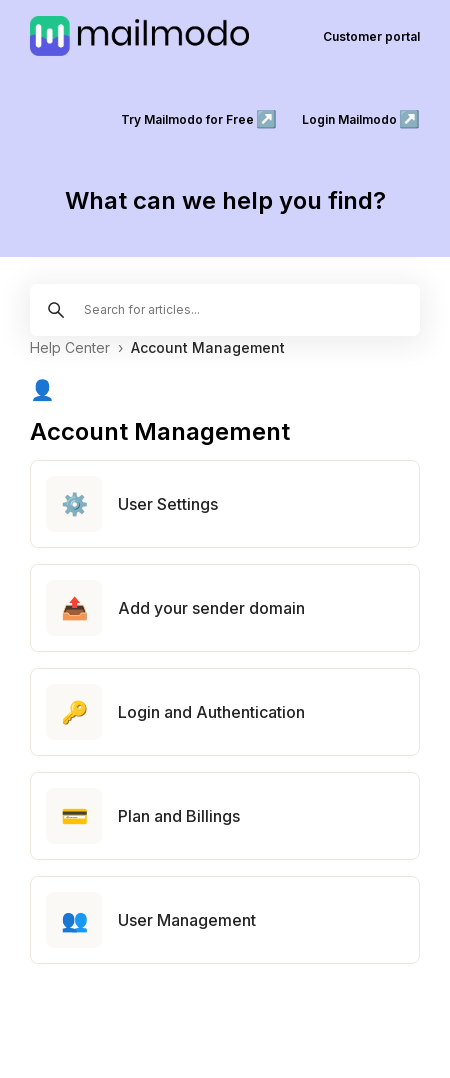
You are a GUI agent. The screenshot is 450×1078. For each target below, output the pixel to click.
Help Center (70, 347)
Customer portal (371, 36)
